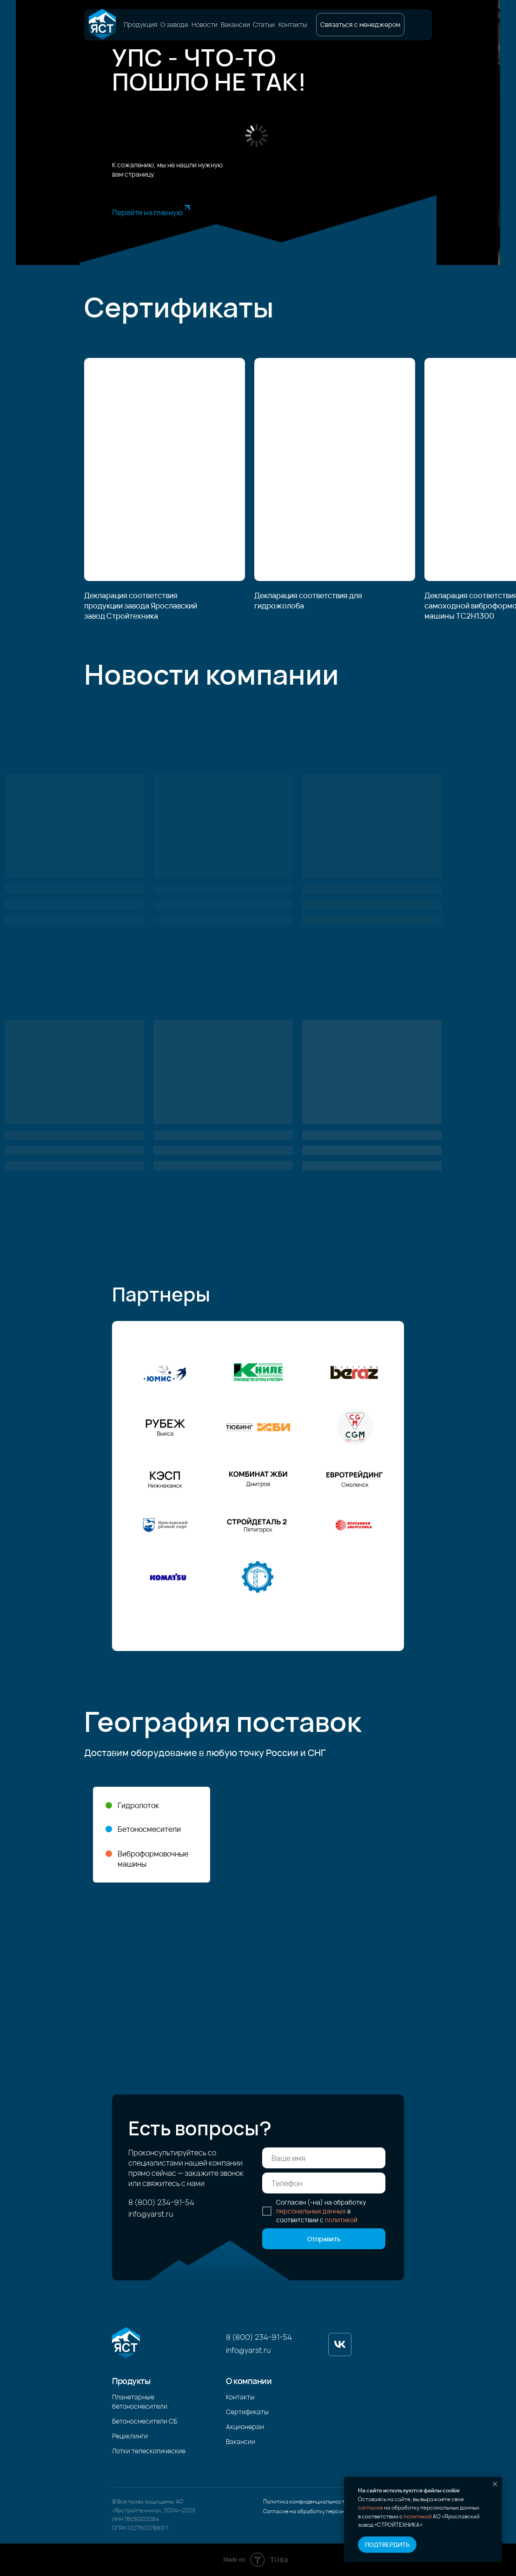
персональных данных (311, 2210)
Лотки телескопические (148, 2450)
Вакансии (235, 24)
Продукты (131, 2380)
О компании (248, 2380)
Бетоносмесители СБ (144, 2421)
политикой (418, 2516)
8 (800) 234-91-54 (161, 2202)
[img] (102, 24)
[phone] (323, 2183)
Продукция (141, 24)
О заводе (174, 24)
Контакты (292, 24)
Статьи (264, 24)
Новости (205, 24)
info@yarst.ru (150, 2214)
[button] (360, 24)
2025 (188, 2510)
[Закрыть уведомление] (495, 2484)
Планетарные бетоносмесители (139, 2401)
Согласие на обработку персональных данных (324, 2511)
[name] (323, 2157)
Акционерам (245, 2426)
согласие (370, 2507)
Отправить (324, 2238)
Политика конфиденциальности (305, 2501)
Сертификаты (247, 2411)
